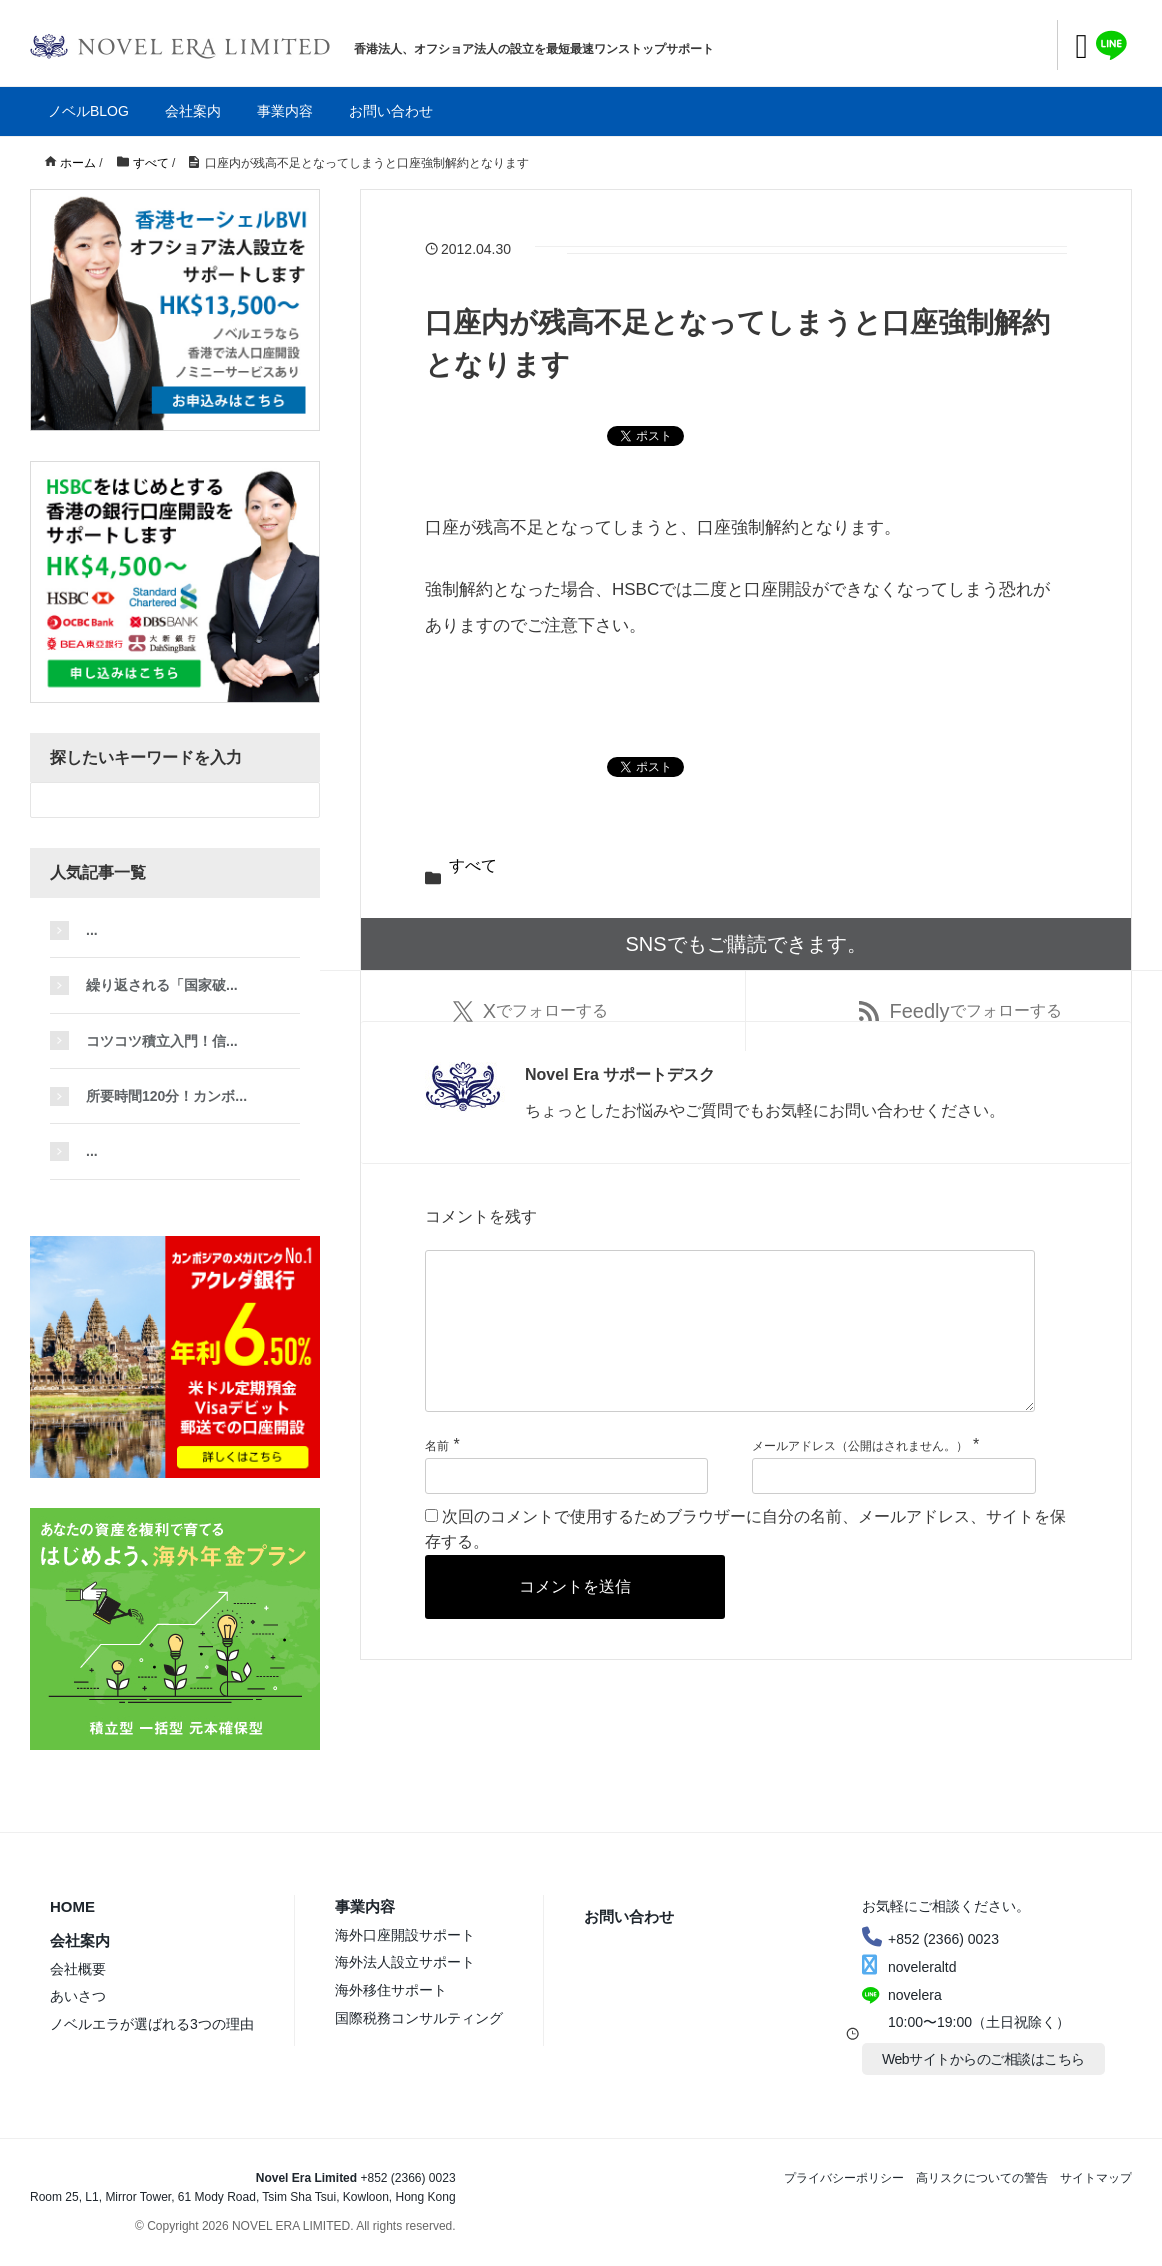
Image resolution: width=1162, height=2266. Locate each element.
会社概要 (78, 1969)
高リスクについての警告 (982, 2178)
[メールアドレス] (893, 1508)
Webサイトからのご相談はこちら (983, 2059)
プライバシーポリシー (844, 2178)
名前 (437, 1478)
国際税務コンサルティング (419, 2018)
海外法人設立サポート (405, 1962)
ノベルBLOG (88, 111)
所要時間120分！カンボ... (166, 1096)
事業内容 (285, 111)
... (92, 930)
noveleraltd (909, 1967)
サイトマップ (1096, 2178)
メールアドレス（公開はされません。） (860, 1478)
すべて (473, 865)
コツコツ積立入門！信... (162, 1041)
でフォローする (530, 1011)
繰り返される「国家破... (162, 985)
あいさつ (78, 1996)
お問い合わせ (391, 111)
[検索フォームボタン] (302, 800)
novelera (915, 1995)
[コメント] (730, 1347)
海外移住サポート (391, 1990)
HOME (72, 1906)
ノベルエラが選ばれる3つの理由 (152, 2024)
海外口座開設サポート (405, 1935)
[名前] (566, 1508)
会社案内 (193, 111)
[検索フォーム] (155, 800)
